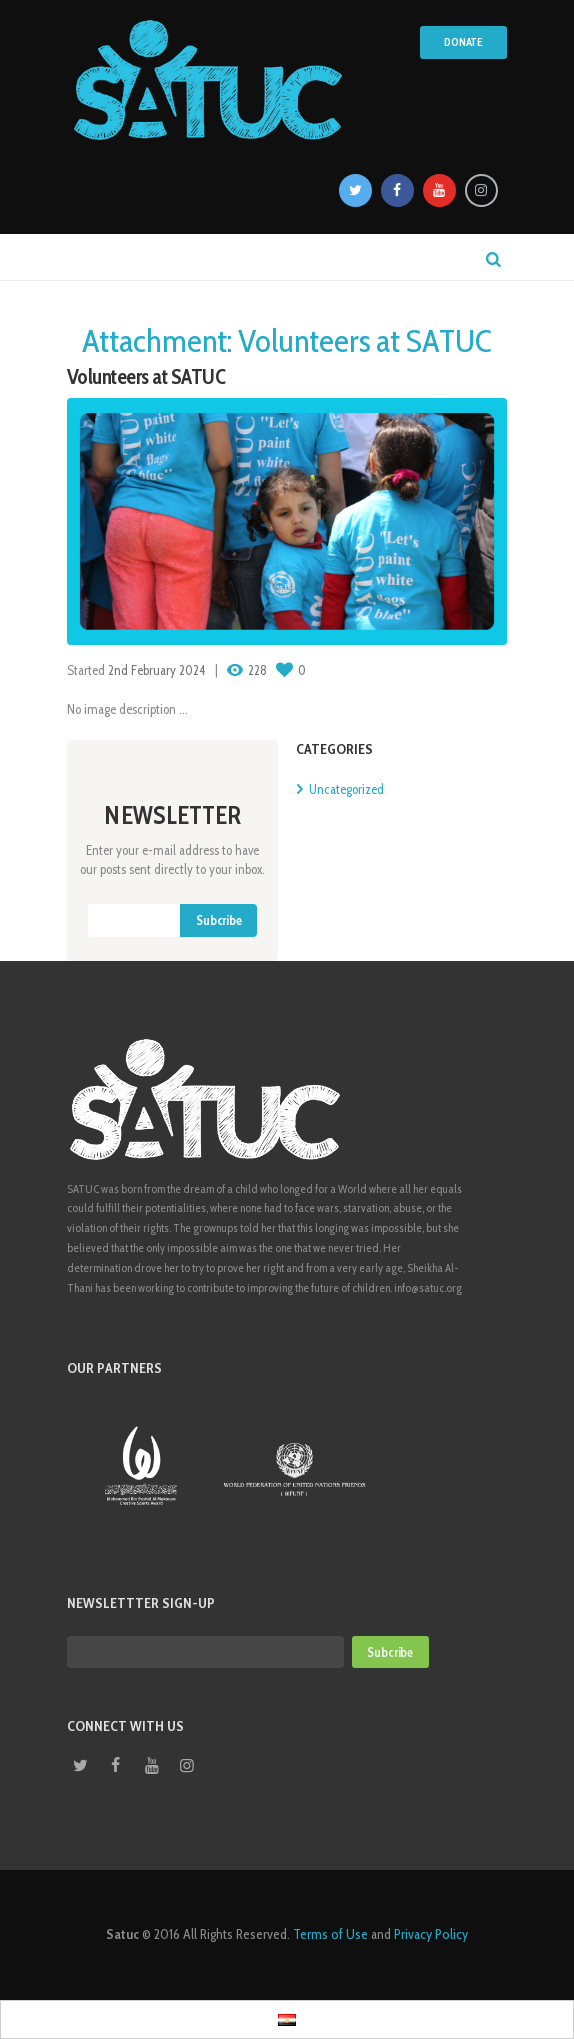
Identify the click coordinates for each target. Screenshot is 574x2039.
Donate (463, 42)
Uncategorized (346, 789)
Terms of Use (330, 1934)
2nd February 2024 (156, 670)
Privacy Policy (431, 1934)
